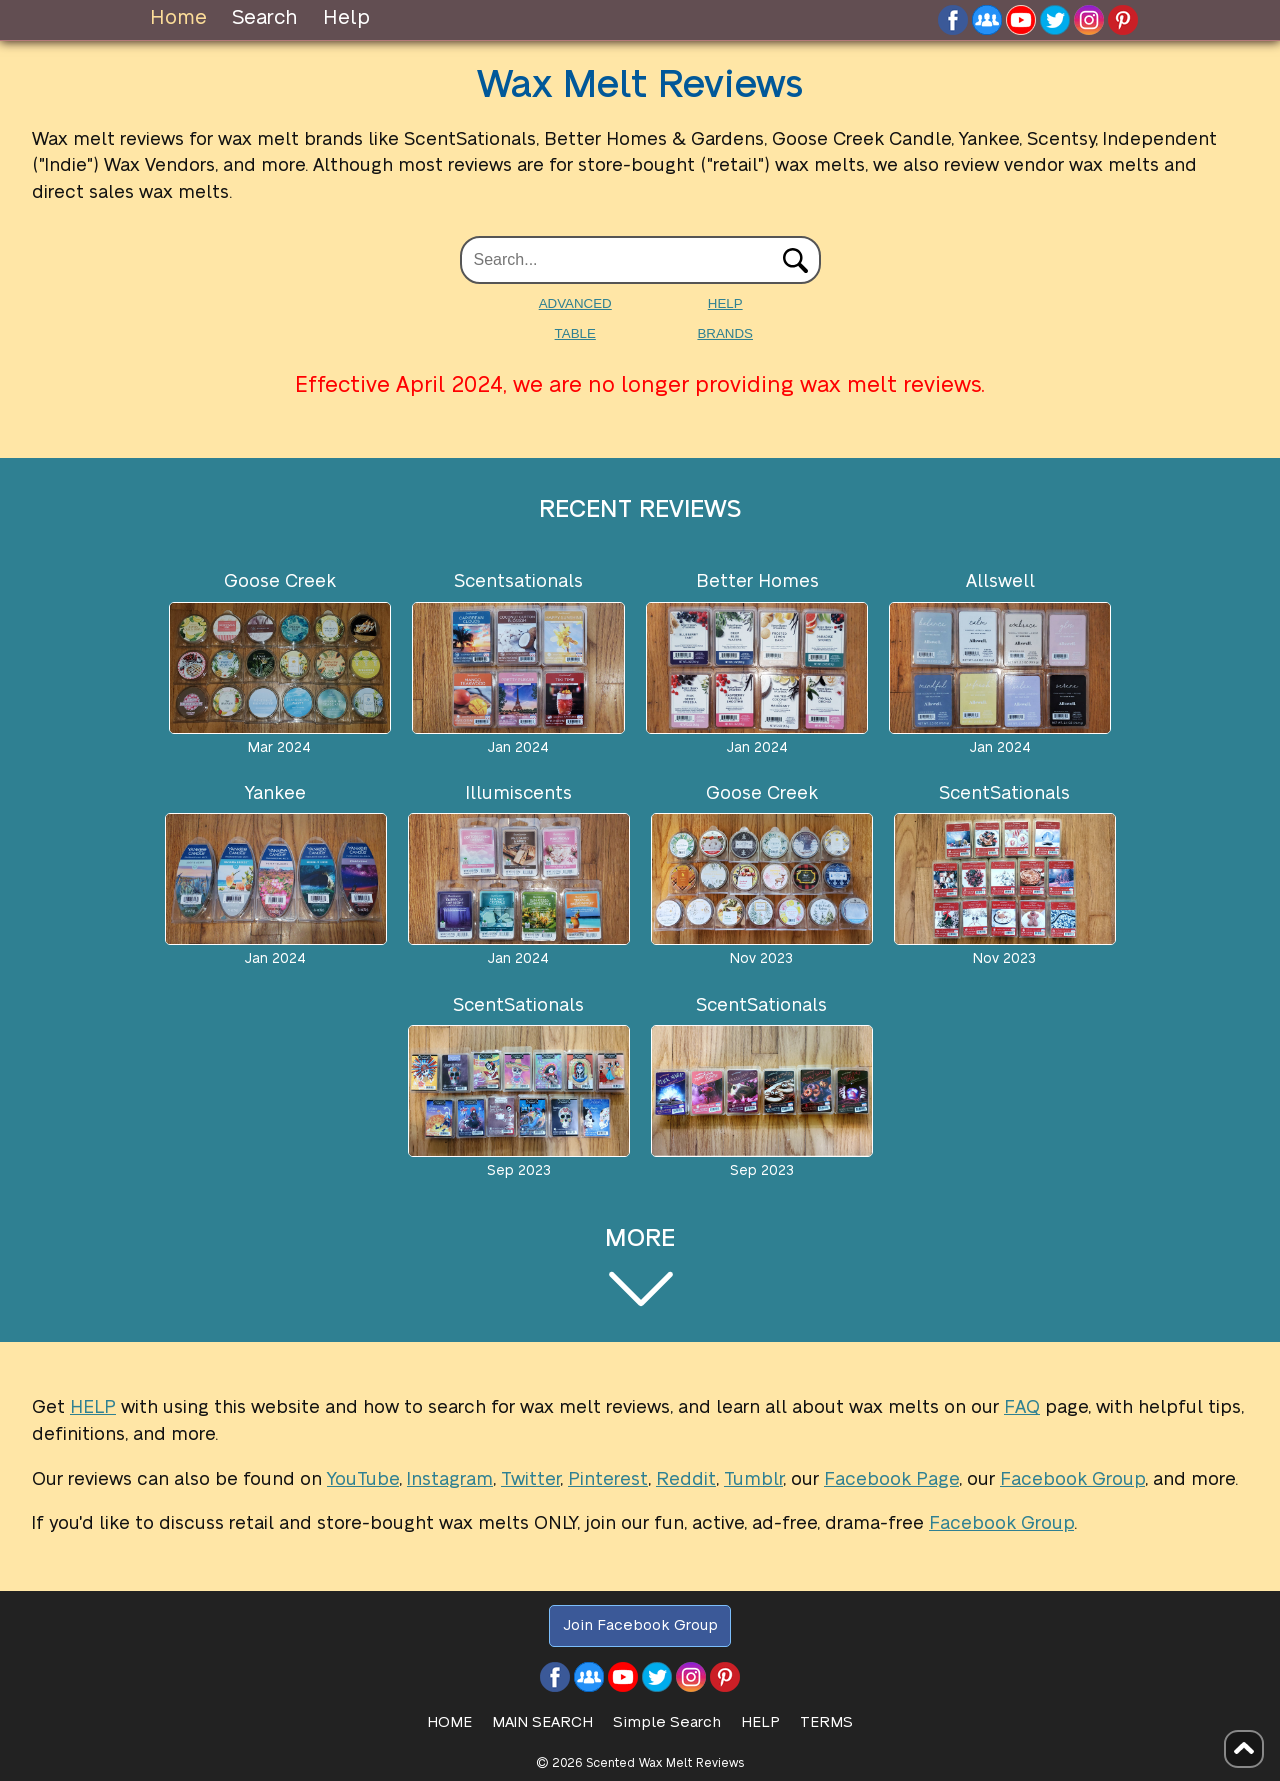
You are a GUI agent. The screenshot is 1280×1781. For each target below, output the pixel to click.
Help (346, 18)
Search (265, 18)
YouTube (363, 1479)
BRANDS (725, 333)
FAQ (1022, 1407)
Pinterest (608, 1479)
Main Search (542, 1722)
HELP (725, 303)
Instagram (450, 1479)
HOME (449, 1722)
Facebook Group (1072, 1479)
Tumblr (753, 1479)
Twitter (530, 1479)
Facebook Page (891, 1479)
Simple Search (667, 1722)
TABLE (575, 333)
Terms (826, 1722)
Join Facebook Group (640, 1625)
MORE (640, 1267)
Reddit (686, 1479)
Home (178, 18)
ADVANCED (575, 303)
